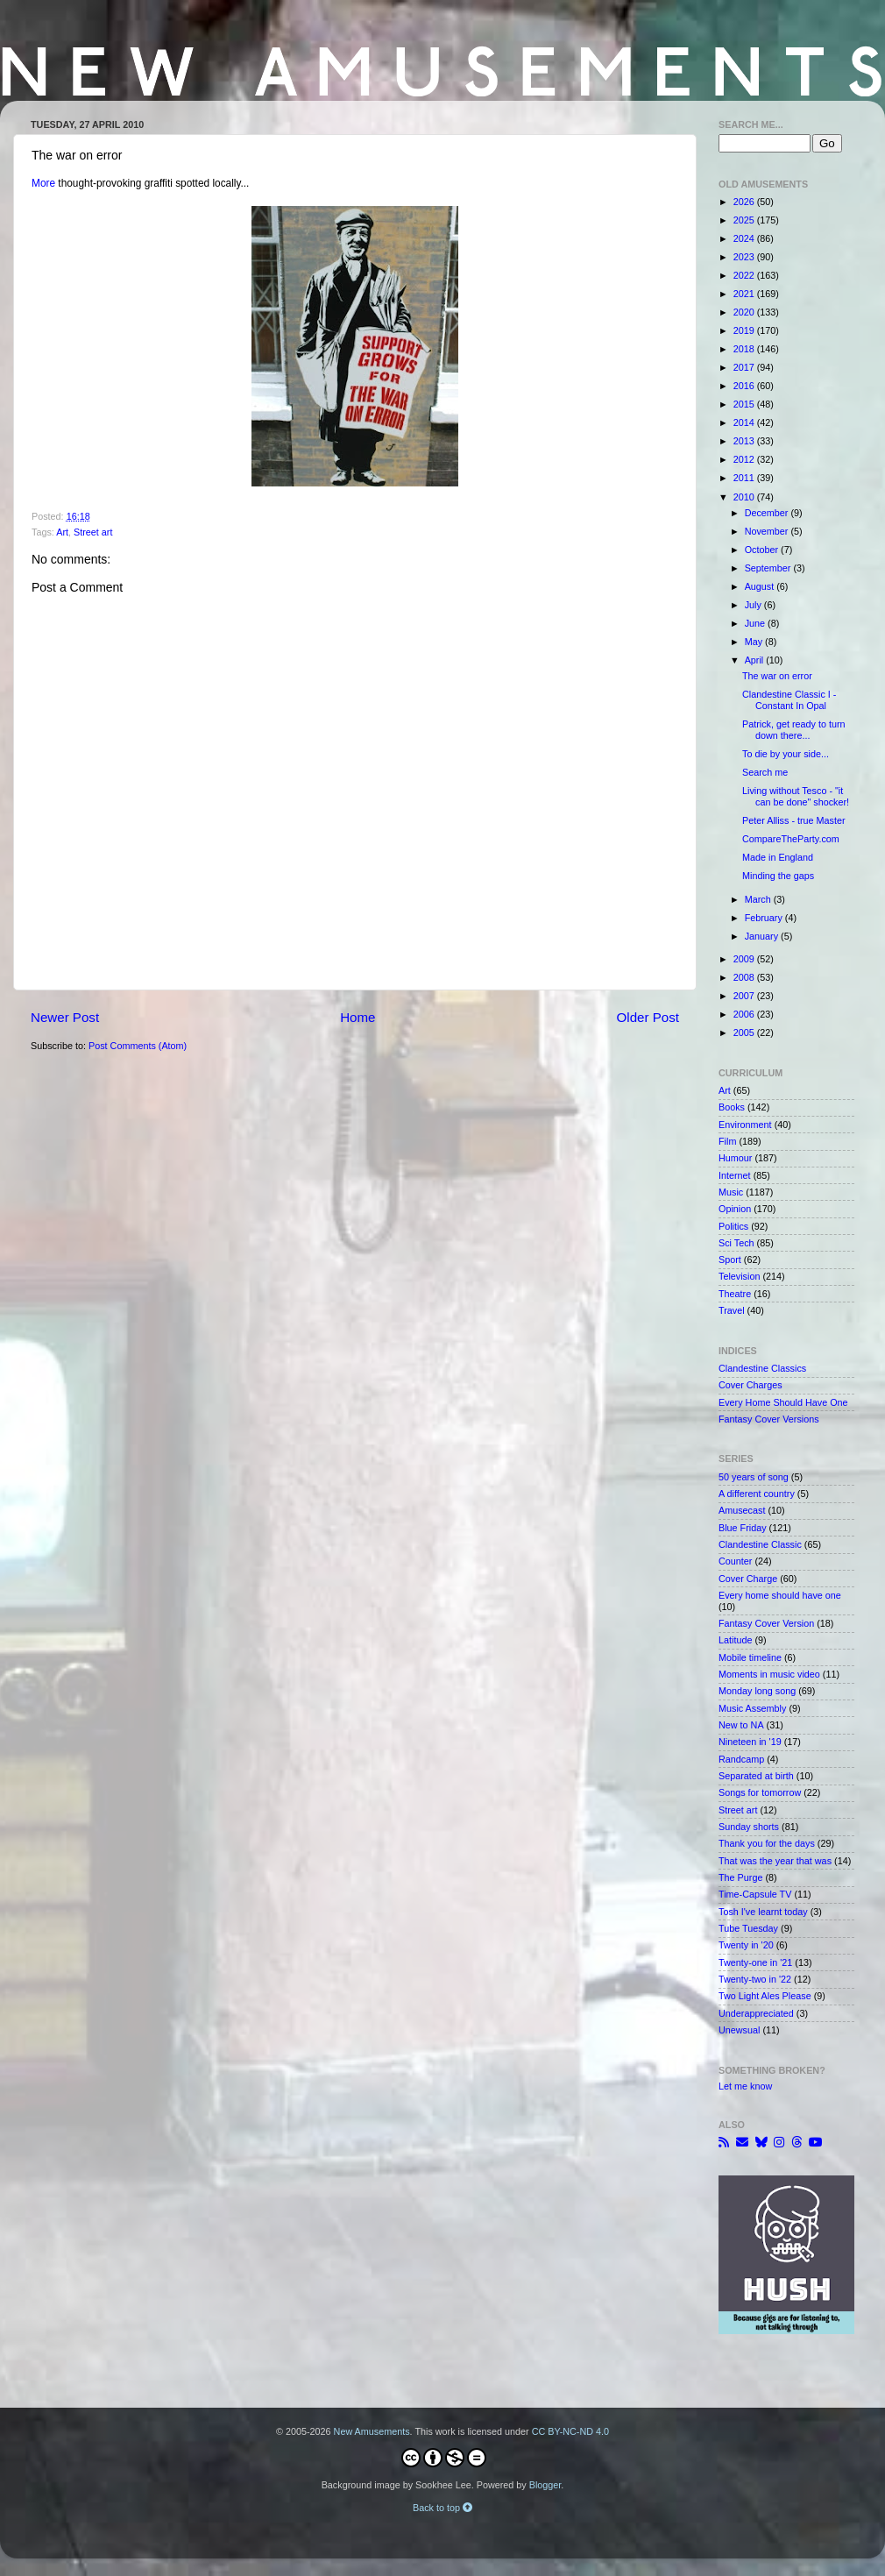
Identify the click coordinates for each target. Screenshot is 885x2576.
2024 (745, 238)
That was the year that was (775, 1861)
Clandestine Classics (762, 1368)
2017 (745, 367)
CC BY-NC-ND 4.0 (570, 2431)
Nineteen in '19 (750, 1741)
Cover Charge (748, 1578)
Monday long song (757, 1690)
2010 (745, 497)
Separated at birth (756, 1776)
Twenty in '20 (746, 1945)
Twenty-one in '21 (755, 1962)
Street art (93, 532)
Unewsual (739, 2030)
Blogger (545, 2485)
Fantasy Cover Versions (769, 1419)
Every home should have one (780, 1595)
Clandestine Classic (760, 1544)
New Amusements (372, 2431)
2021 (745, 293)
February (765, 917)
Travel (732, 1310)
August (761, 586)
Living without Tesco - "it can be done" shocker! (795, 796)
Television (739, 1276)
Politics (733, 1226)
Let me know (745, 2086)
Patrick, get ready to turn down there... (794, 730)
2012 (745, 459)
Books (732, 1107)
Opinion (735, 1208)
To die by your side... (785, 754)
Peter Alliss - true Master (794, 820)
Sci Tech (736, 1243)
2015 (745, 404)
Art (62, 532)
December (768, 512)
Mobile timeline (750, 1657)
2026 (745, 201)
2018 (745, 349)
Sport (730, 1259)
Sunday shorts (749, 1826)
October (763, 549)
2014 (745, 422)
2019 (745, 330)
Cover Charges (750, 1385)
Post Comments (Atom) (137, 1045)
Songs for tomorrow (760, 1792)
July (754, 605)
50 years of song (754, 1477)
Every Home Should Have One (783, 1402)
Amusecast (742, 1510)
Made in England (777, 857)
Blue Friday (743, 1527)
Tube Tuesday (748, 1928)
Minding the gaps (778, 875)
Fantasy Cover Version (766, 1623)
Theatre (735, 1293)
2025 (745, 220)
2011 (745, 477)
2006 (745, 1014)
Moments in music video (769, 1674)
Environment (745, 1124)
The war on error (777, 676)
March (759, 899)
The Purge (740, 1877)
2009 (745, 959)
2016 (745, 385)
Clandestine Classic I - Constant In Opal (789, 700)
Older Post (648, 1017)
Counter (735, 1561)
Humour (735, 1158)
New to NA (741, 1725)
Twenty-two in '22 (755, 1979)
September (769, 568)
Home (357, 1017)
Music (731, 1192)
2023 (745, 257)
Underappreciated (756, 2013)
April (756, 660)
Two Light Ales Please (765, 1996)
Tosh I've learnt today (763, 1911)
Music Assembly (752, 1708)
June (756, 623)
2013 (745, 441)
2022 (745, 275)
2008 (745, 977)
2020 (745, 312)
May (755, 641)
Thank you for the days (767, 1843)
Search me (765, 772)
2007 (745, 995)
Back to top (442, 2507)
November (768, 531)
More (43, 183)
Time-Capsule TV (755, 1894)
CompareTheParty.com (790, 839)
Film (727, 1141)
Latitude (735, 1640)
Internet (735, 1175)
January (763, 936)
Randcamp (741, 1759)
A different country (757, 1493)
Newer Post (65, 1017)
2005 (745, 1032)
